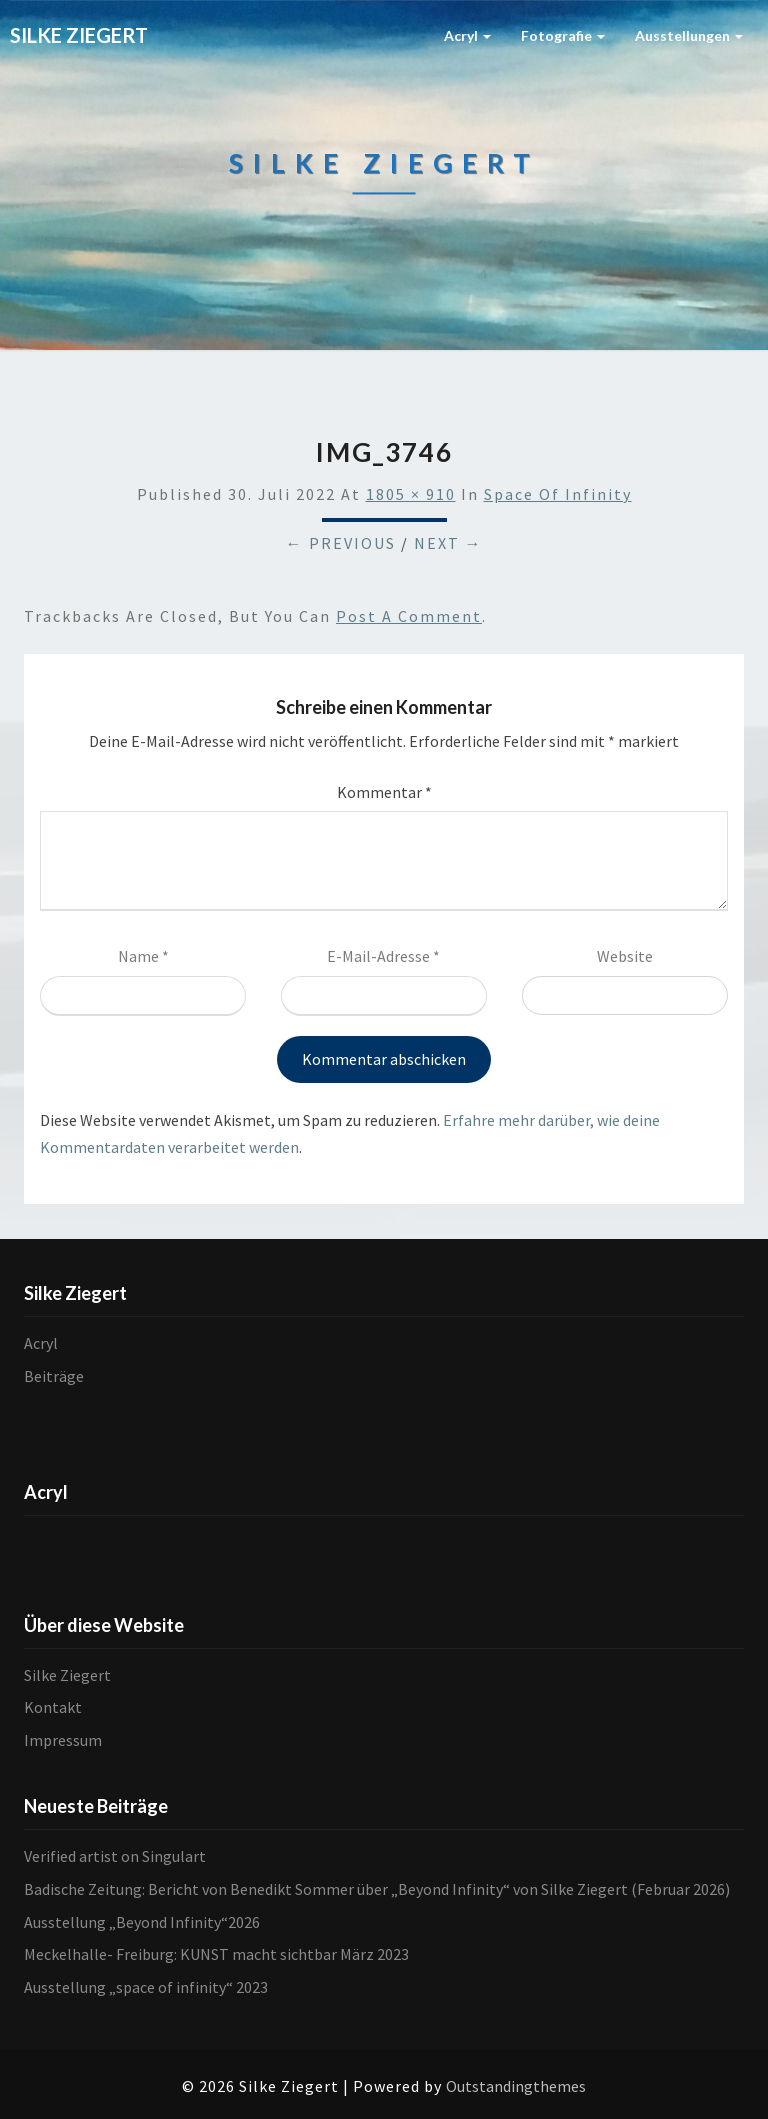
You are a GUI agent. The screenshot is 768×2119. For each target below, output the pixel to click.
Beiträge (54, 1376)
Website (625, 956)
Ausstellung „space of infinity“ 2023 (146, 1987)
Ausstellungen (689, 35)
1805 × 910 (411, 494)
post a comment (409, 616)
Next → (448, 543)
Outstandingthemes (516, 2086)
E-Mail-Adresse (383, 956)
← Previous (341, 543)
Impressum (63, 1740)
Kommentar (384, 792)
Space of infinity (558, 494)
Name (143, 956)
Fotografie (563, 35)
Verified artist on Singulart (115, 1856)
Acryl (467, 35)
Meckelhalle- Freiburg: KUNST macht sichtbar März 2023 (216, 1954)
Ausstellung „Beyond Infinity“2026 (142, 1922)
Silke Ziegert (67, 1675)
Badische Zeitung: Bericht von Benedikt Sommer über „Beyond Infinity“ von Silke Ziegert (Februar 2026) (377, 1889)
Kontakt (53, 1707)
